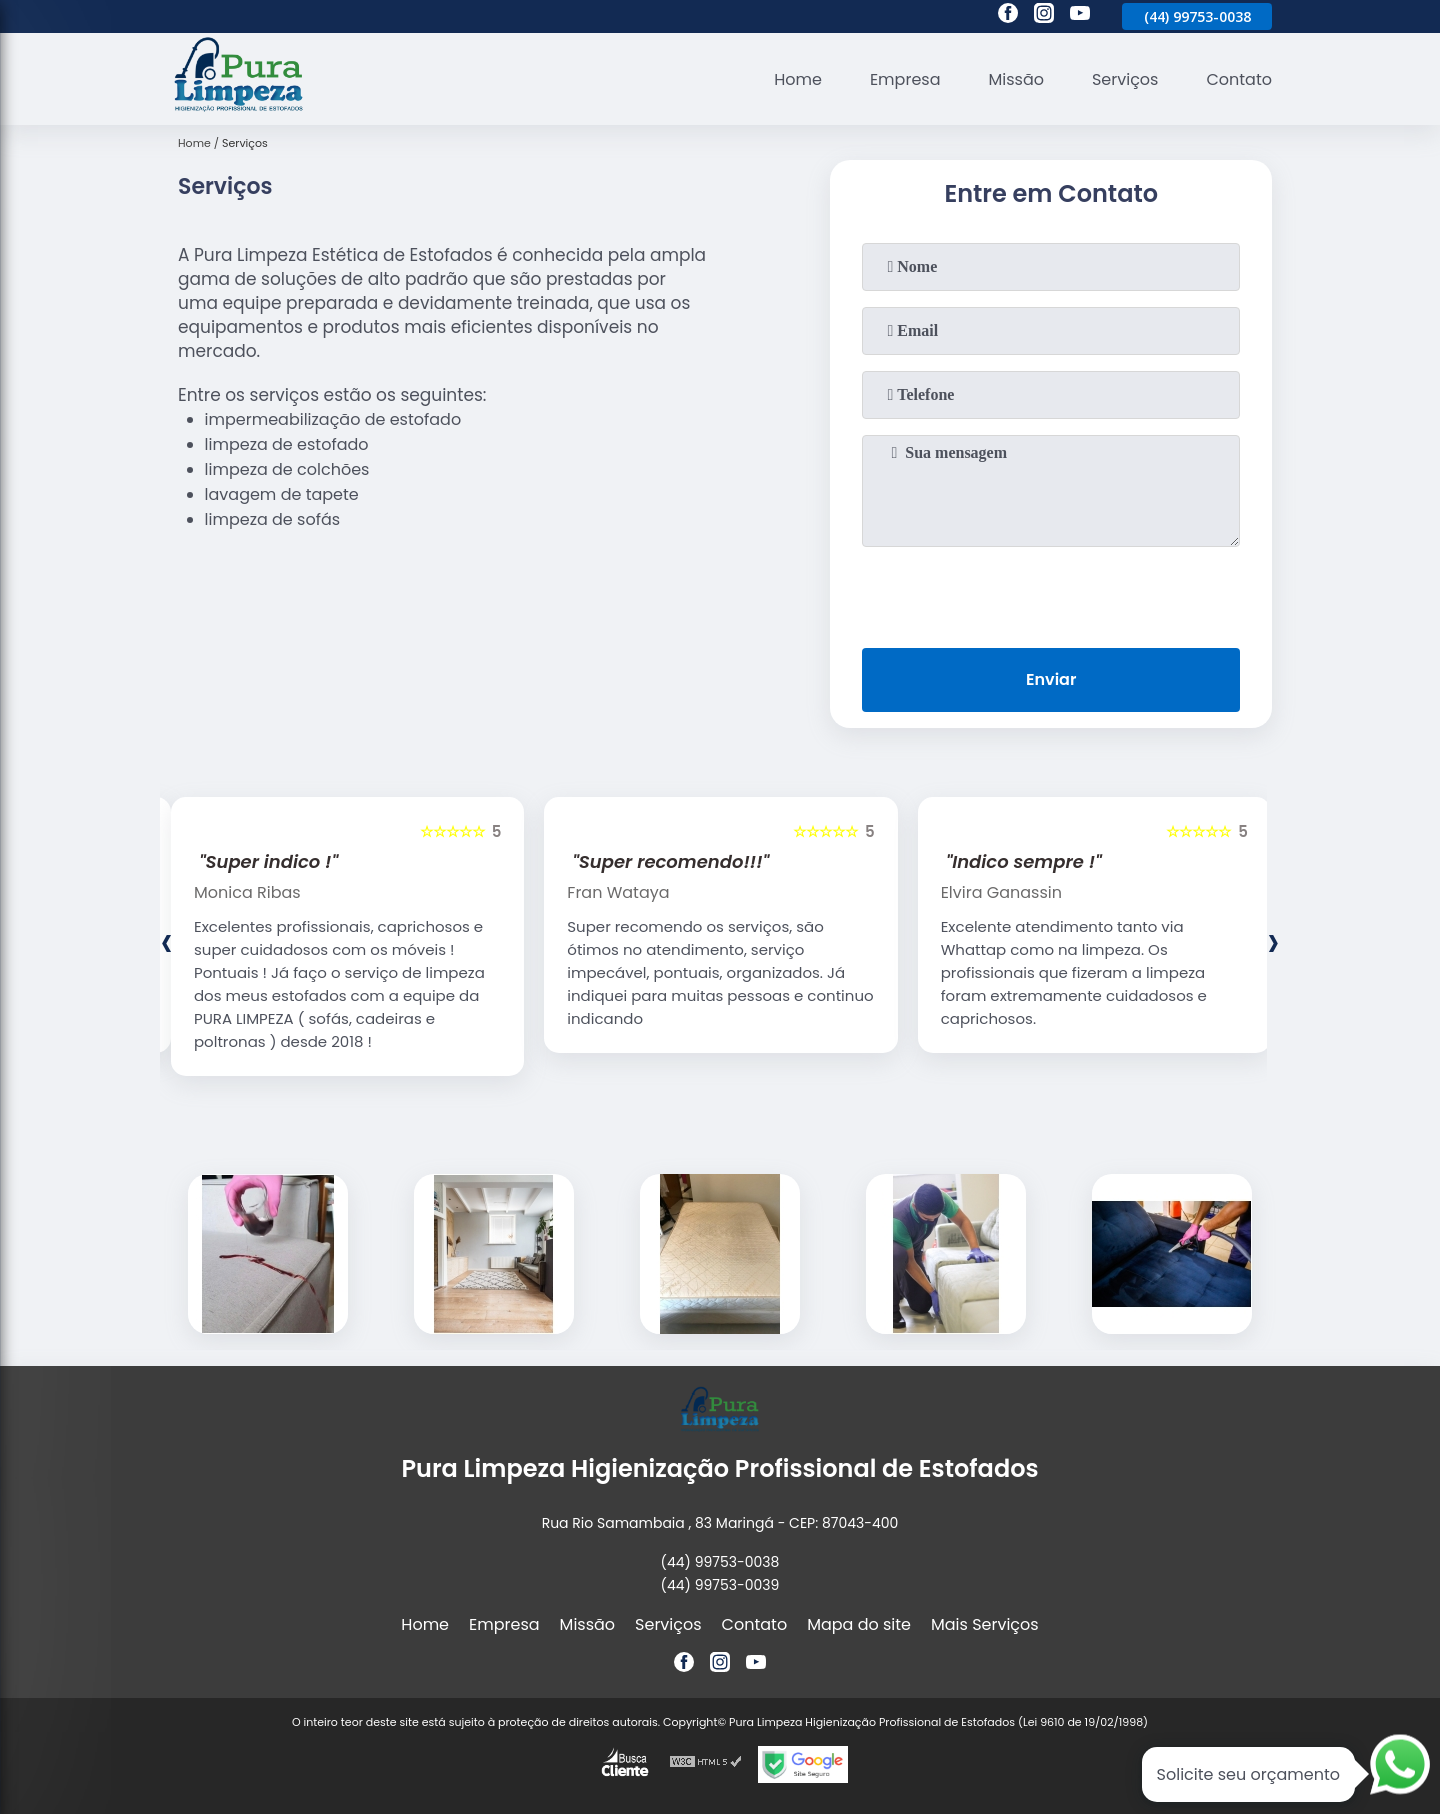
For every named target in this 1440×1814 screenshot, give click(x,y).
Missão (1015, 79)
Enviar (1051, 679)
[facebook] (1008, 16)
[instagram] (1044, 16)
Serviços (1125, 79)
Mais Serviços (985, 1624)
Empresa (905, 79)
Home (798, 79)
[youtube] (1080, 16)
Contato (1239, 79)
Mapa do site (859, 1624)
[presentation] (1051, 593)
